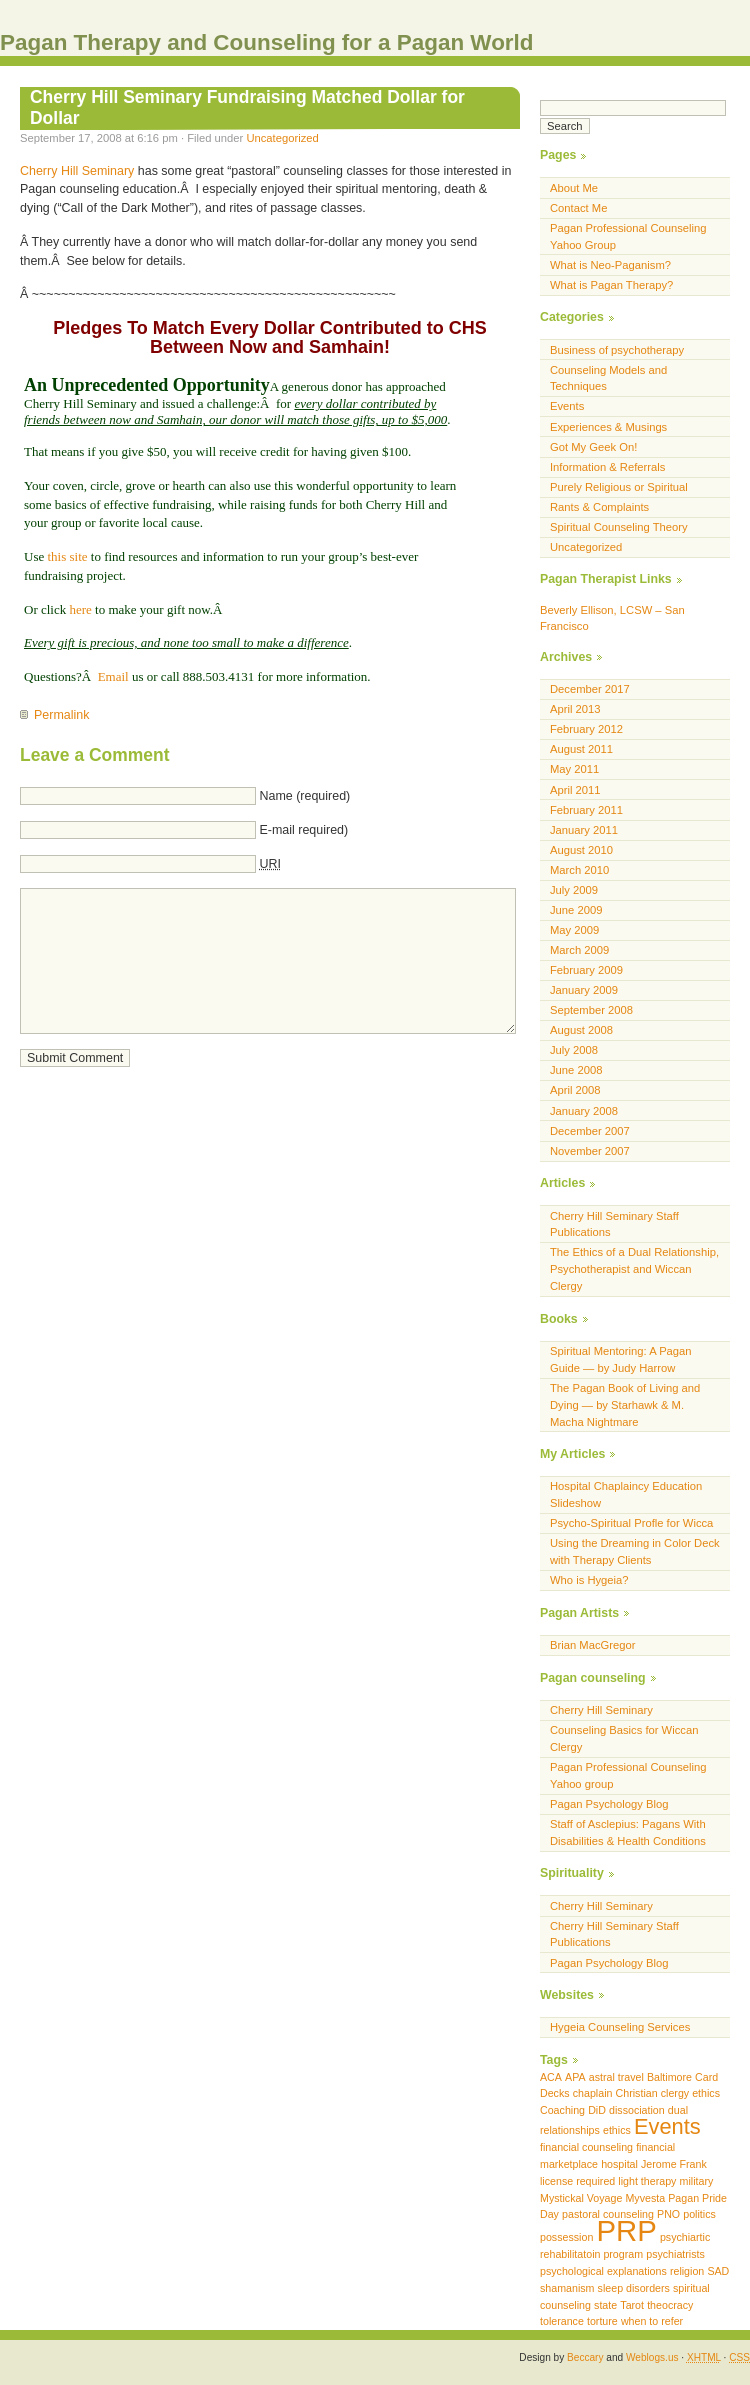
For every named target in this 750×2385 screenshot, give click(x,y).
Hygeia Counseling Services (620, 2027)
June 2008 (576, 1070)
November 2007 (590, 1151)
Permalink (61, 715)
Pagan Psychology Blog (609, 1804)
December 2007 (590, 1131)
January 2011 (584, 830)
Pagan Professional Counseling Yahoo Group (628, 236)
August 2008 (581, 1030)
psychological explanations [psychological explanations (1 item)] (603, 2271)
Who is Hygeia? (589, 1580)
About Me (574, 188)
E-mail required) (303, 830)
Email (113, 676)
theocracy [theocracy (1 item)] (670, 2305)
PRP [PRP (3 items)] (626, 2230)
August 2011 (581, 749)
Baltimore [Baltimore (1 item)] (669, 2077)
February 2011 (586, 810)
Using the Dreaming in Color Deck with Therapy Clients (635, 1551)
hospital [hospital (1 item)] (619, 2164)
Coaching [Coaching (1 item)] (562, 2110)
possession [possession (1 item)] (566, 2237)
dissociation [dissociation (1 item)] (637, 2110)
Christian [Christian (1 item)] (637, 2093)
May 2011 (574, 769)
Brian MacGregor (592, 1645)
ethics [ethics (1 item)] (617, 2130)
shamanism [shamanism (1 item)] (567, 2288)
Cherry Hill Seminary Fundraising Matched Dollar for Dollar (247, 107)
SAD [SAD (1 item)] (718, 2271)
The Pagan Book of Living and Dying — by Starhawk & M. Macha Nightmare (625, 1405)
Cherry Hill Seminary (77, 171)
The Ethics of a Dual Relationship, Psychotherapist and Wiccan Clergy (634, 1269)
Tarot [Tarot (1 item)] (632, 2305)
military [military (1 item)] (697, 2181)
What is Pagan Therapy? (611, 285)
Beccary (585, 2357)
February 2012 (586, 729)
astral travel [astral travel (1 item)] (616, 2077)
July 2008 (574, 1050)
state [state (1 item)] (605, 2305)
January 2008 (584, 1111)
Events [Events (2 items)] (667, 2126)
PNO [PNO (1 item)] (668, 2214)
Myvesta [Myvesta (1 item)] (645, 2198)
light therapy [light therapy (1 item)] (647, 2181)
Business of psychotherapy (617, 350)
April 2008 (575, 1090)
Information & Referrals (607, 467)
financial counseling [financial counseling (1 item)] (586, 2147)
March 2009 (579, 950)
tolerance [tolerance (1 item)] (562, 2321)
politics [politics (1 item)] (699, 2214)
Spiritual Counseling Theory (619, 527)
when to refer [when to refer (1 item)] (652, 2321)
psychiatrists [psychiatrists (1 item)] (675, 2254)
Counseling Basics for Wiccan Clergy (624, 1738)
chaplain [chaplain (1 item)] (593, 2093)
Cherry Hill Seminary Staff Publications (614, 1224)
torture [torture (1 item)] (602, 2321)
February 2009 (586, 970)
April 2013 (575, 709)
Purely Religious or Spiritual (619, 487)
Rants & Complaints (599, 507)
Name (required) (304, 796)
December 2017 (590, 689)
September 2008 (591, 1010)
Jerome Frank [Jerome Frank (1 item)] (674, 2164)
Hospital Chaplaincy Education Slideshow (626, 1494)
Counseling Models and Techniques (608, 378)
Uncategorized (282, 138)
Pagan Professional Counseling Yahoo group (628, 1775)
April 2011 (575, 790)
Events (567, 406)
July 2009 (574, 890)
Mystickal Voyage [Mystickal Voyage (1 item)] (581, 2198)
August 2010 (581, 850)
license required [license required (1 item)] (577, 2181)
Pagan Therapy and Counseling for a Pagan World (267, 42)
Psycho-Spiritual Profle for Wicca (631, 1523)
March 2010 (579, 870)
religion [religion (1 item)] (687, 2271)
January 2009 (584, 990)
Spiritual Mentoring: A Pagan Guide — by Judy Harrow (621, 1359)
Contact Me (578, 208)
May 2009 (574, 930)
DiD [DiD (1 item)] (597, 2110)
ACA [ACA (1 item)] (551, 2077)
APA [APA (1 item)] (575, 2077)
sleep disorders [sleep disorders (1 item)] (634, 2288)
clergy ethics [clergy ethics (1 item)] (690, 2093)
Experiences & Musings (608, 427)
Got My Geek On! (593, 447)
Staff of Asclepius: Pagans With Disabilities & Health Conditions (628, 1832)
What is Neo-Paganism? (610, 265)
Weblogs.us (652, 2357)
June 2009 (576, 910)
